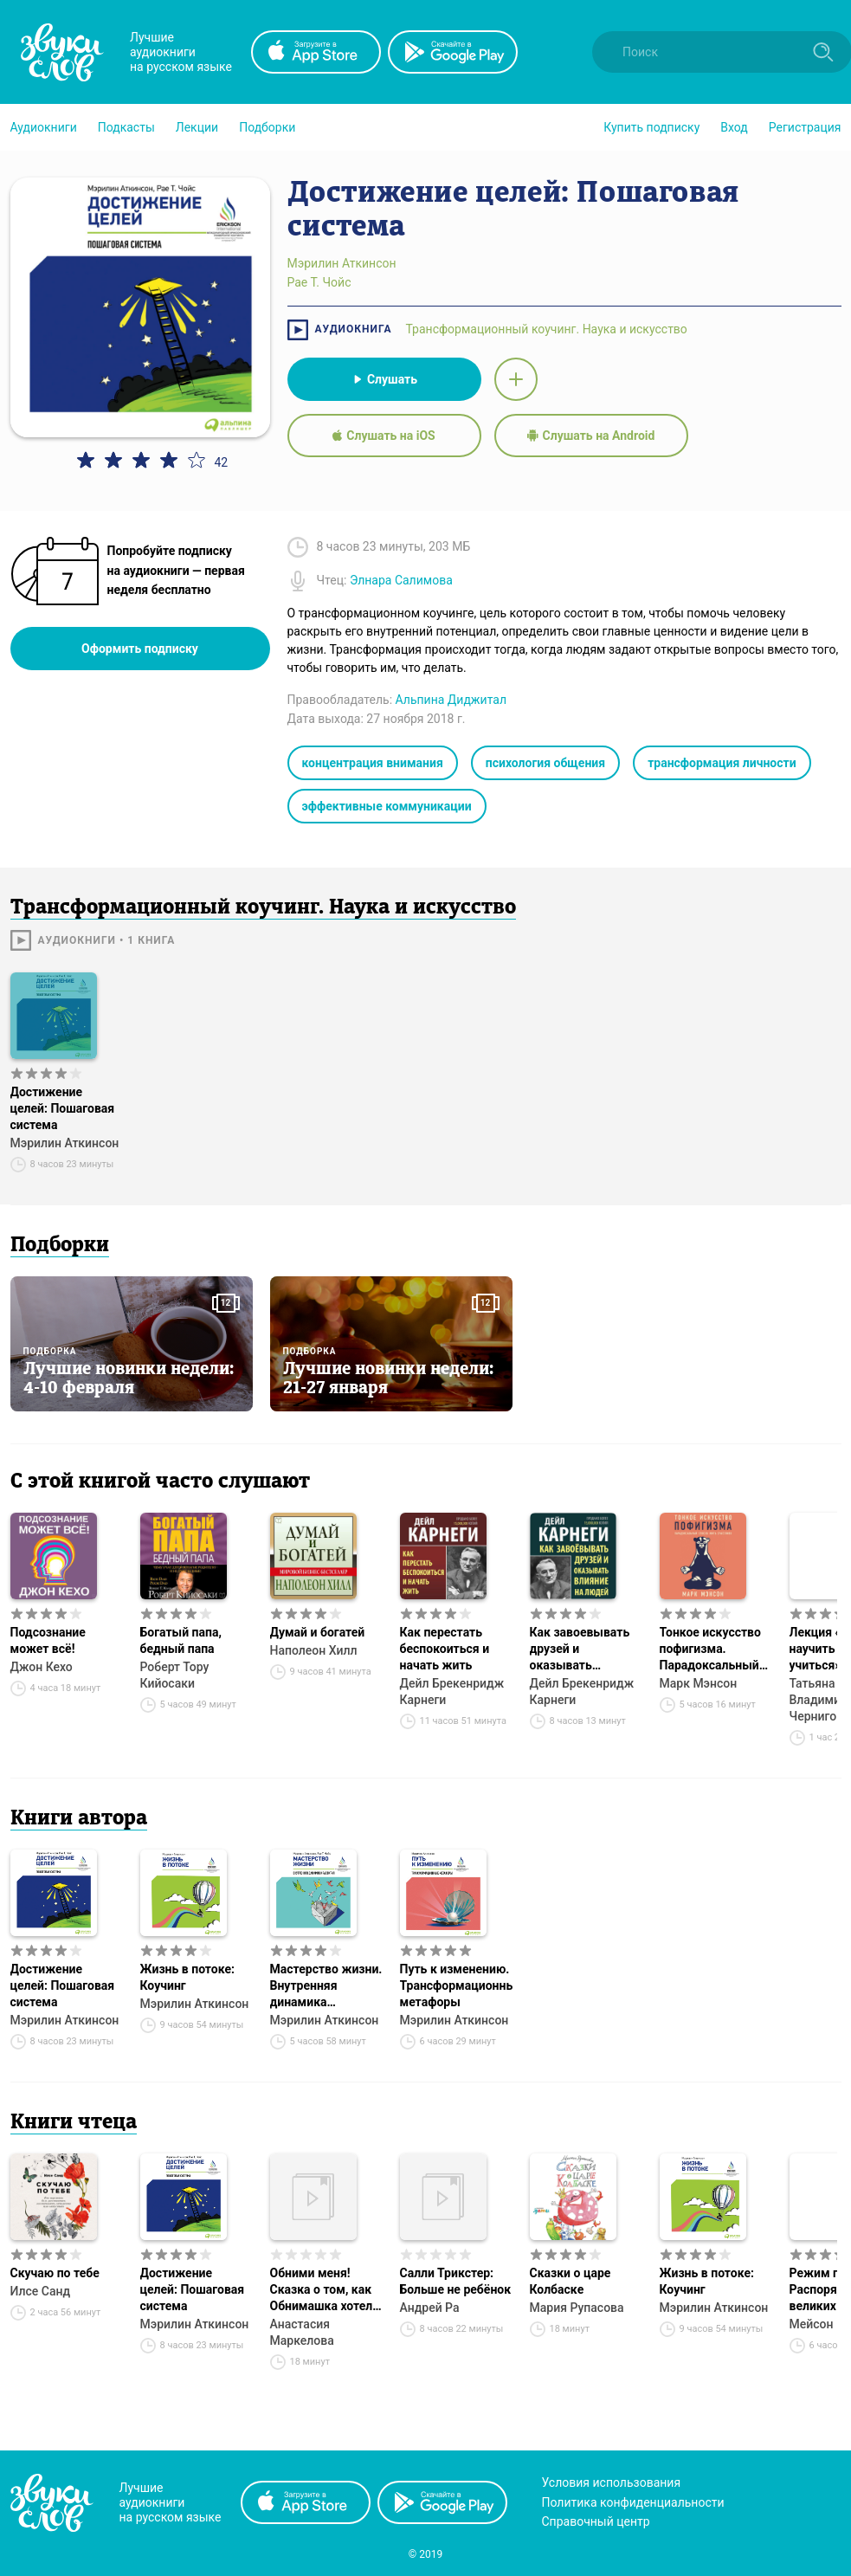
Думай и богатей (317, 1632)
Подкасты (126, 127)
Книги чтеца (73, 2123)
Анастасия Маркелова (302, 2332)
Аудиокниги (43, 127)
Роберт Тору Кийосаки (175, 1675)
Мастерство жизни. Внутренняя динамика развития (326, 1986)
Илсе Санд (40, 2291)
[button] (43, 127)
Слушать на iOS (383, 435)
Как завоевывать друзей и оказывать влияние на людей (582, 1649)
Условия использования (611, 2482)
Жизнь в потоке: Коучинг (187, 1977)
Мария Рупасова (577, 2308)
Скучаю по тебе (55, 2273)
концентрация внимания (372, 763)
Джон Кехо (41, 1667)
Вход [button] (733, 127)
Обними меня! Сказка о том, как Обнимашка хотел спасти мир (321, 2290)
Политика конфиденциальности (633, 2502)
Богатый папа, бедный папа (181, 1640)
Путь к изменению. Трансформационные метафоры (456, 1985)
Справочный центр (596, 2521)
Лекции (197, 127)
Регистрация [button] (805, 127)
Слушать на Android (591, 435)
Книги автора (78, 1819)
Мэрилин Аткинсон (64, 1143)
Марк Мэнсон (699, 1683)
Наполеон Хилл (314, 1650)
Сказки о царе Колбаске (570, 2281)
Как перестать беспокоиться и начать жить (445, 1648)
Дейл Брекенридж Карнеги (452, 1691)
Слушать (384, 379)
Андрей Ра (430, 2308)
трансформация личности (722, 763)
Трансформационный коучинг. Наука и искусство (546, 329)
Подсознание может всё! (48, 1640)
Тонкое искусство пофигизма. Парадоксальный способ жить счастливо (710, 1649)
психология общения (545, 763)
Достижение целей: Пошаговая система (62, 1108)
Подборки (267, 127)
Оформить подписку (139, 648)
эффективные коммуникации (387, 806)
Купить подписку (651, 127)
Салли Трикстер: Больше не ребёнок (456, 2281)
